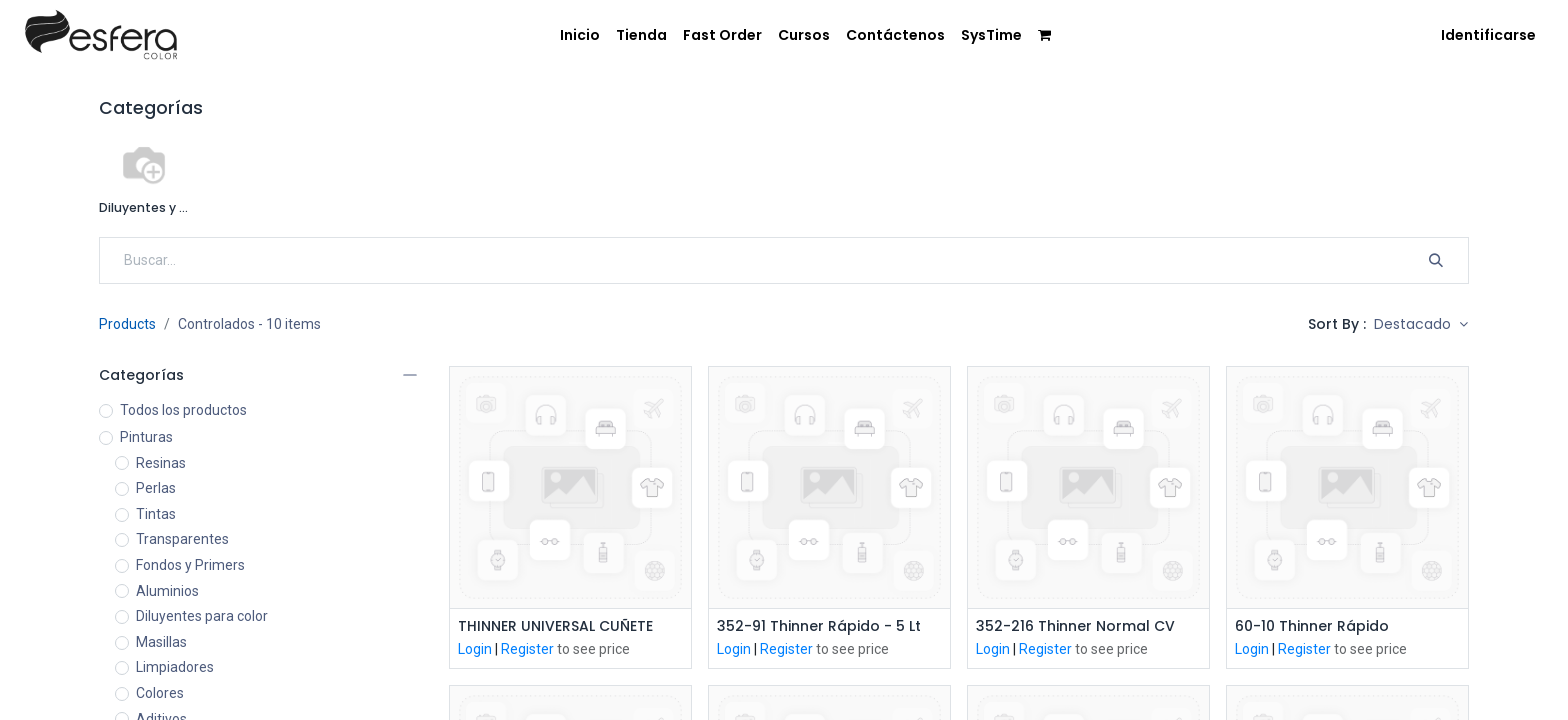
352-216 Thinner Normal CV (1075, 626)
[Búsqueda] (1436, 261)
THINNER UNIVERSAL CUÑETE (555, 626)
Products (127, 324)
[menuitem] (580, 36)
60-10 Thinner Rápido (1312, 626)
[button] (1421, 325)
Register (527, 649)
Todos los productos (183, 410)
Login (475, 649)
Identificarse (1488, 35)
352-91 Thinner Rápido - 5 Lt (819, 626)
